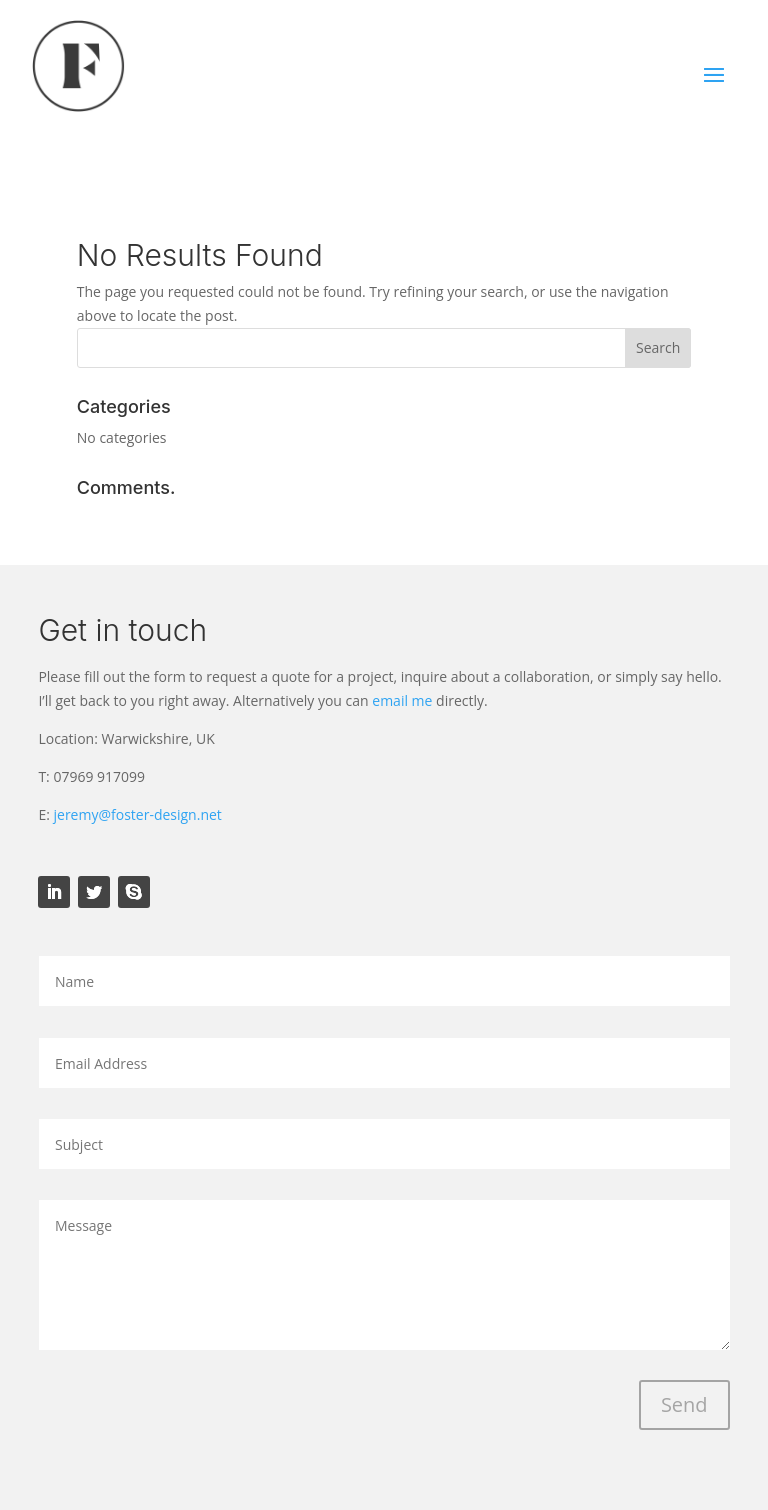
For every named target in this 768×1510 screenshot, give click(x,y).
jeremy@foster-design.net (138, 814)
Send (684, 1404)
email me (402, 700)
